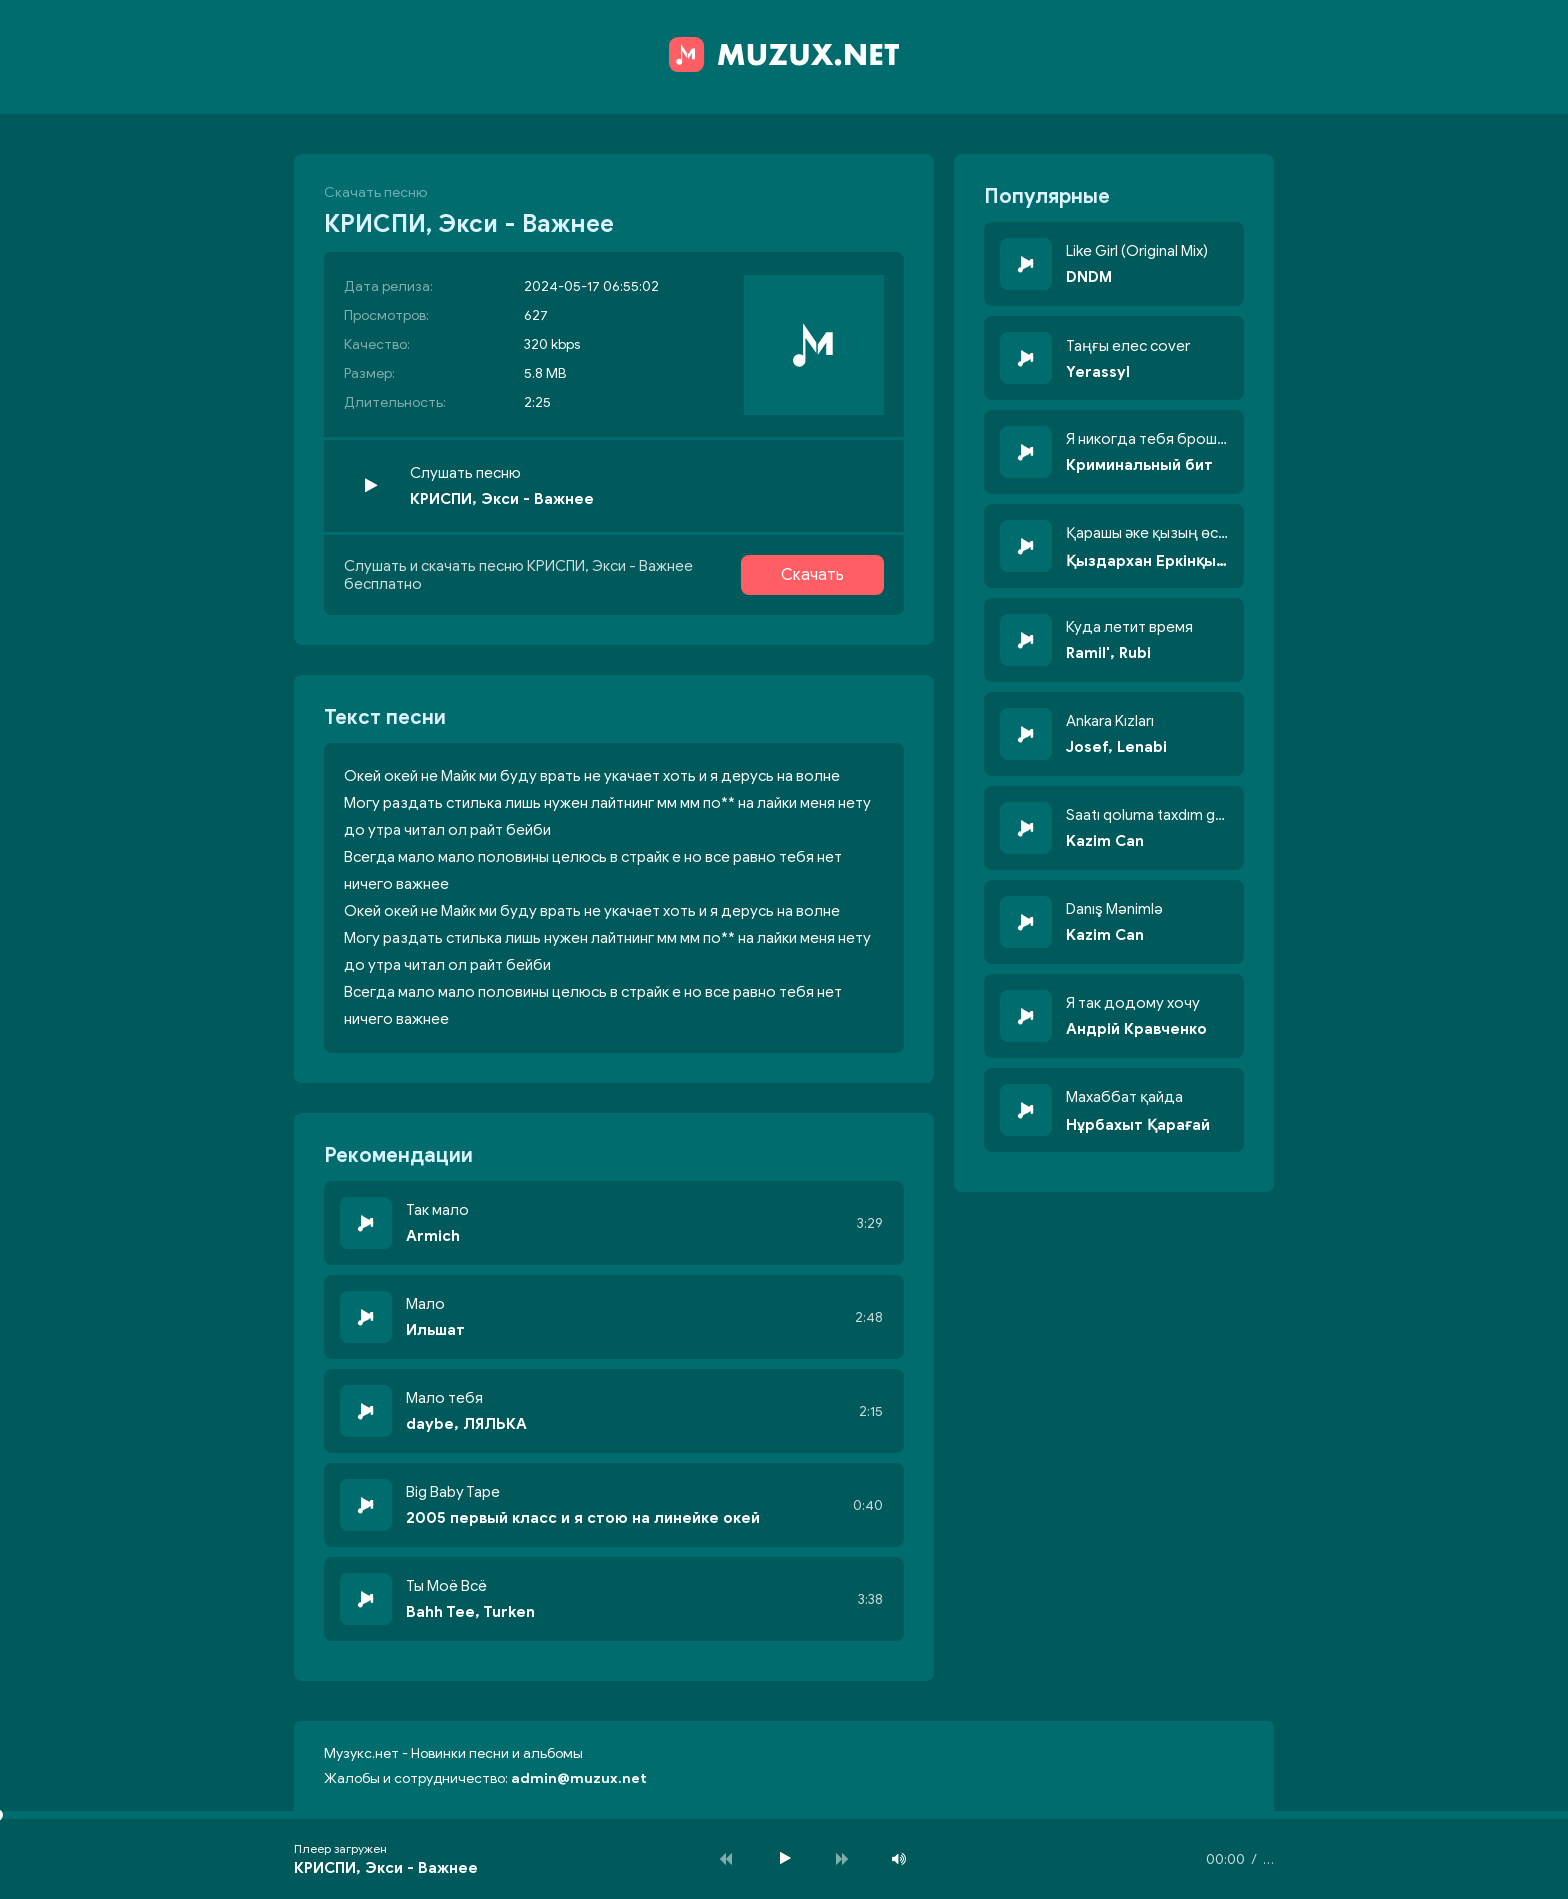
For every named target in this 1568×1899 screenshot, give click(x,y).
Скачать (812, 575)
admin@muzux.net (579, 1778)
